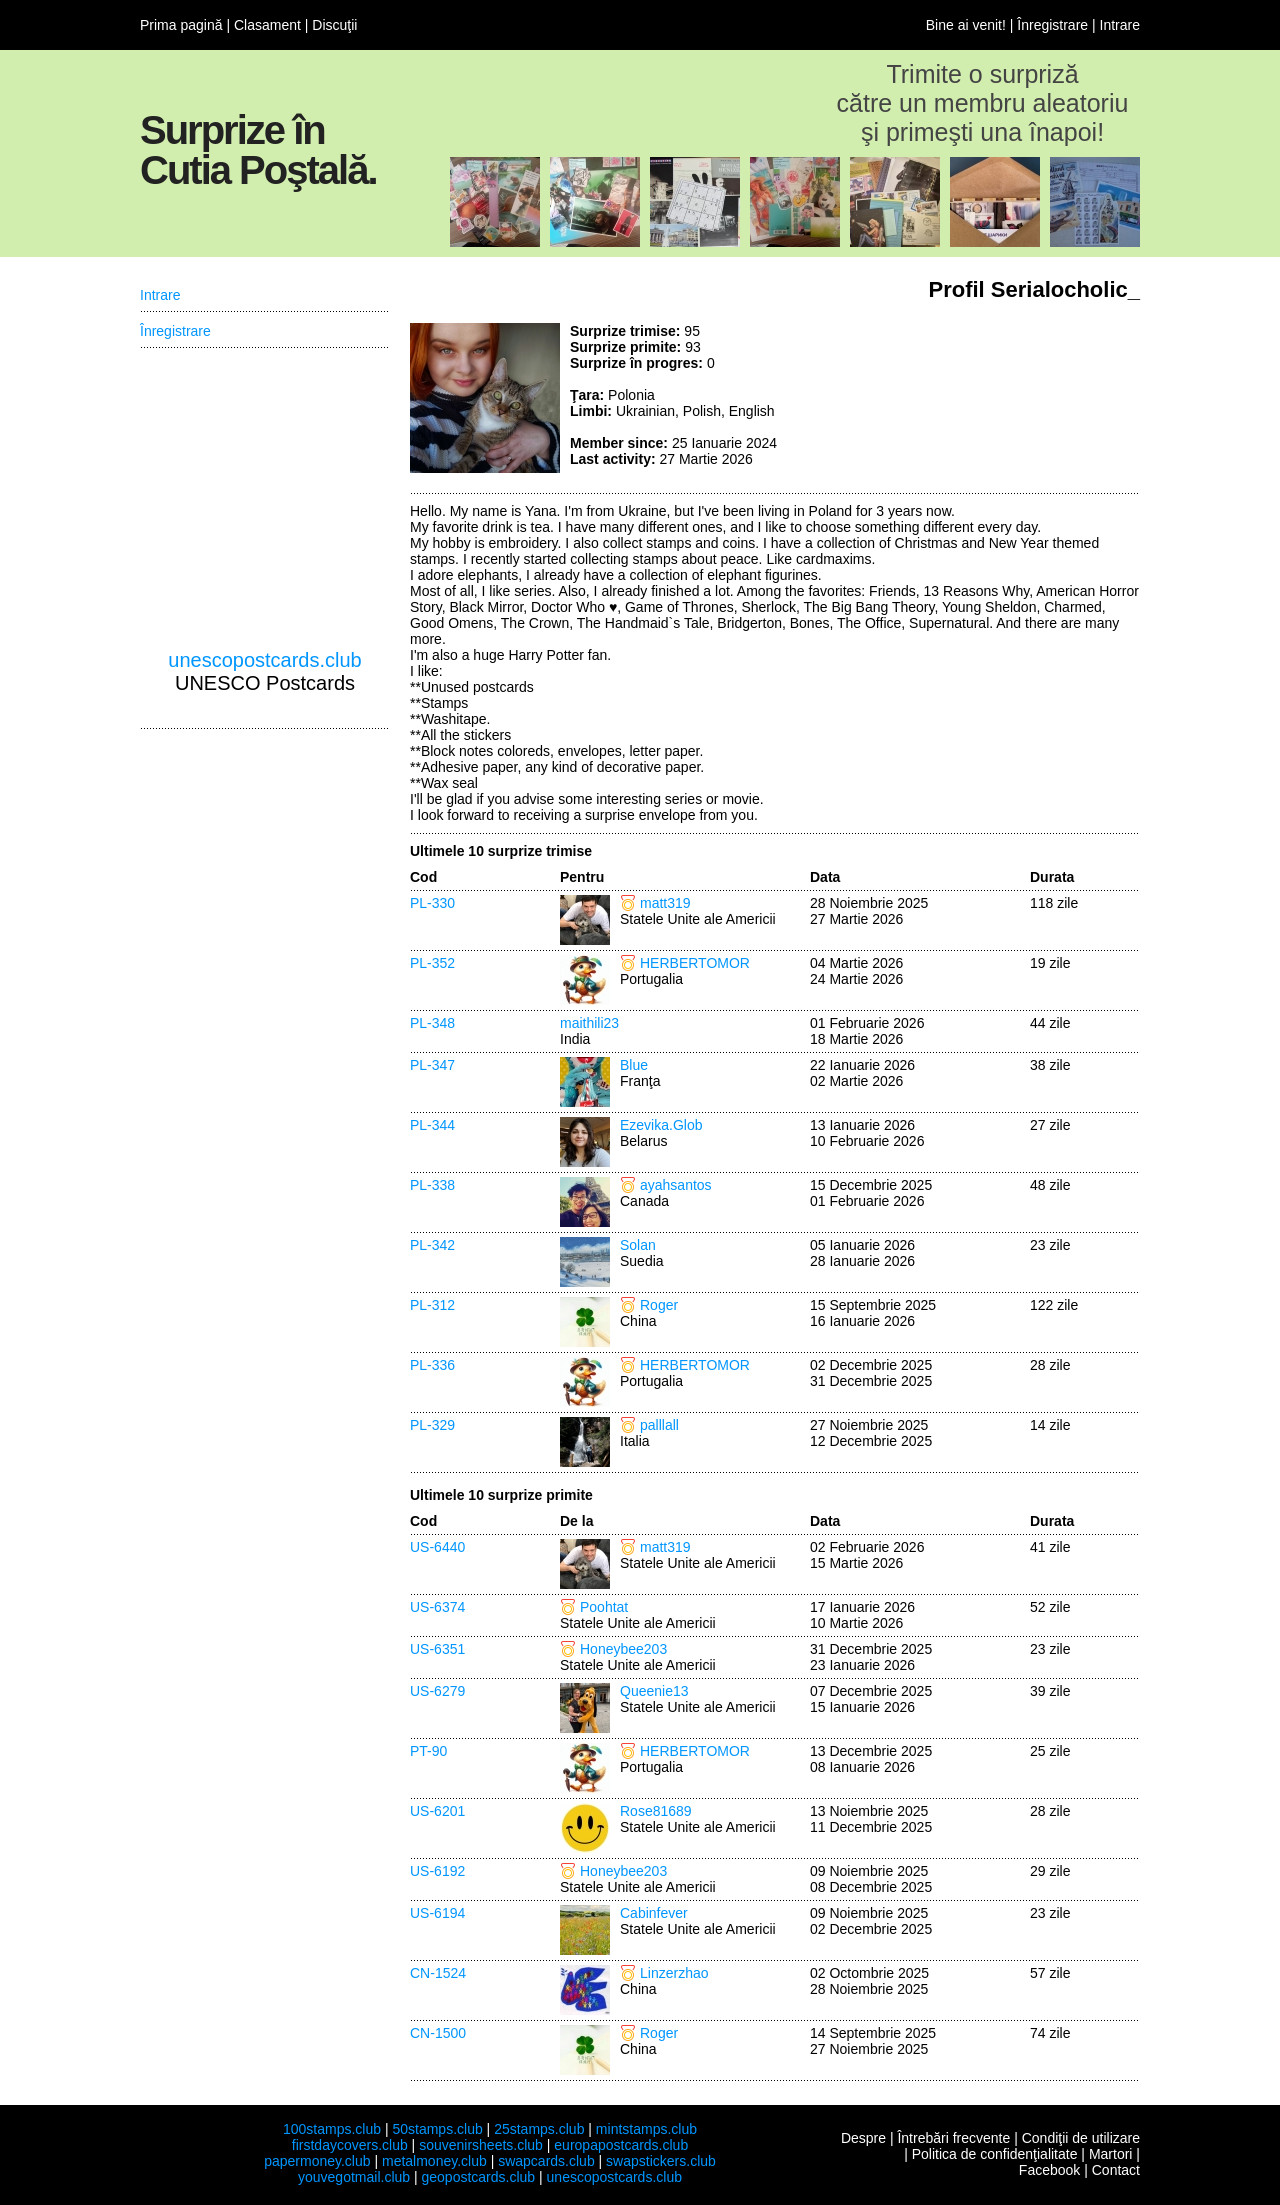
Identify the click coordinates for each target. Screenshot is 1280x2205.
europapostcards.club (621, 2145)
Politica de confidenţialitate (995, 2154)
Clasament (267, 25)
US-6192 (437, 1871)
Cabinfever (654, 1913)
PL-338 (432, 1185)
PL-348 (432, 1023)
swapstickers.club (661, 2161)
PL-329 (432, 1425)
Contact (1116, 2170)
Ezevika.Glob (661, 1125)
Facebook (1049, 2170)
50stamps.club (437, 2129)
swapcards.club (546, 2161)
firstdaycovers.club (350, 2145)
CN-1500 (438, 2033)
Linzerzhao (674, 1973)
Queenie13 (654, 1691)
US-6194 (437, 1913)
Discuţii (334, 25)
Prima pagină (181, 25)
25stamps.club (539, 2129)
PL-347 (432, 1065)
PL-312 (432, 1305)
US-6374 (437, 1607)
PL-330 (432, 903)
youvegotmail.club (354, 2177)
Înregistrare (1052, 25)
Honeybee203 (623, 1649)
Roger (659, 1305)
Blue (634, 1065)
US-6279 (437, 1691)
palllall (659, 1425)
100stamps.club (332, 2129)
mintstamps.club (646, 2129)
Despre (863, 2138)
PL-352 (432, 963)
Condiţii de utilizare (1081, 2138)
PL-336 (432, 1365)
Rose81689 (656, 1811)
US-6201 (437, 1811)
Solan (638, 1245)
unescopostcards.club (264, 660)
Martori (1111, 2154)
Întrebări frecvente (953, 2138)
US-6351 (437, 1649)
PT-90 (428, 1751)
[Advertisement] (990, 398)
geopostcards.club (479, 2177)
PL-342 (432, 1245)
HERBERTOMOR (695, 963)
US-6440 (437, 1547)
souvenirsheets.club (481, 2145)
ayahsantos (676, 1185)
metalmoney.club (434, 2161)
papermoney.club (317, 2161)
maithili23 (589, 1023)
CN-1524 (438, 1973)
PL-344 (432, 1125)
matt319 (665, 903)
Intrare (1120, 25)
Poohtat (604, 1607)
